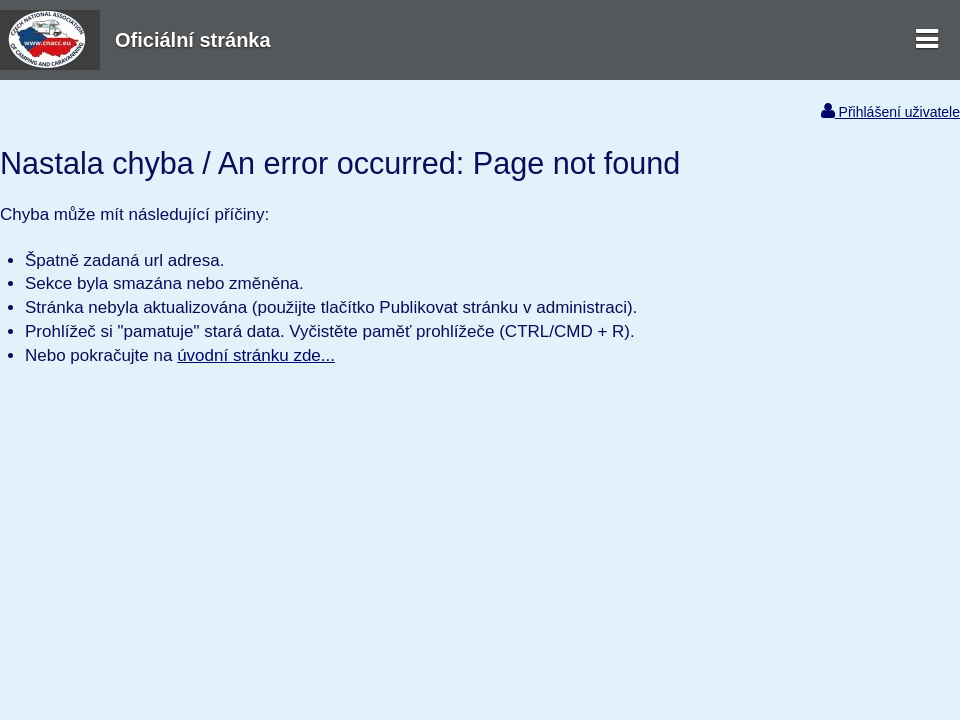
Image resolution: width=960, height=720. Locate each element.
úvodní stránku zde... (256, 355)
